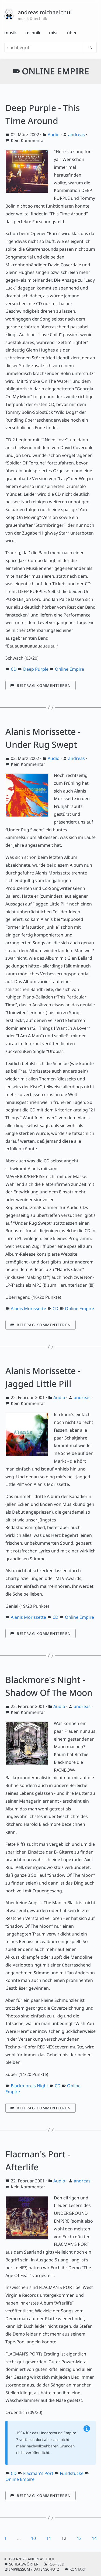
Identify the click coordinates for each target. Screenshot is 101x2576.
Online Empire (69, 669)
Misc (53, 33)
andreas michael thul (45, 12)
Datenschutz (46, 2569)
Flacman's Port (38, 2473)
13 (79, 2538)
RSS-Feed (56, 2564)
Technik (32, 33)
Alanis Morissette (28, 1308)
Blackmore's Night (29, 2086)
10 (33, 2538)
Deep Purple (35, 669)
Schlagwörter (23, 2564)
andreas (76, 134)
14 (94, 2538)
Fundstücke (71, 2473)
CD (14, 669)
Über (72, 33)
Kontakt (77, 2569)
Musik (10, 33)
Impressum (19, 2569)
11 (48, 2538)
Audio (54, 134)
